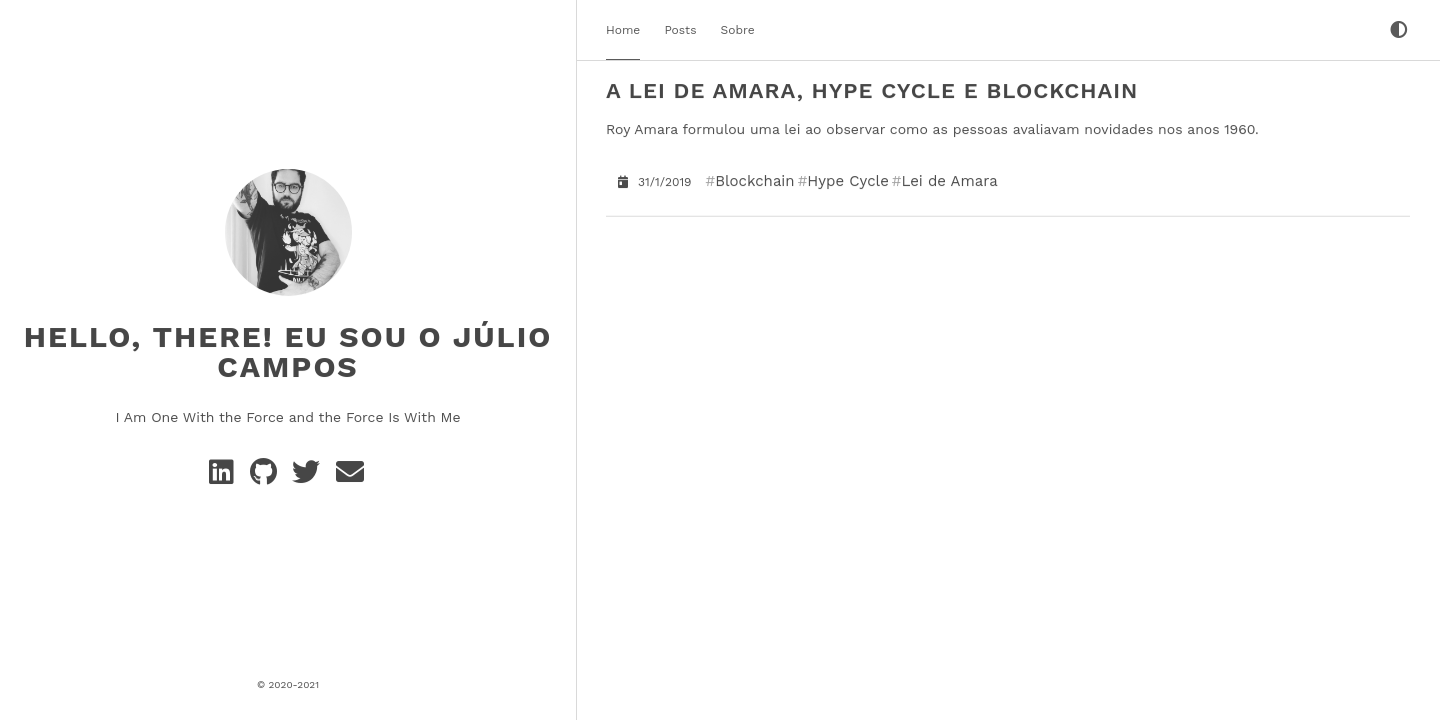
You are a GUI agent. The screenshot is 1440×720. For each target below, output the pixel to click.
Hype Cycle (848, 180)
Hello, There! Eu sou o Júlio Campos (288, 350)
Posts (680, 30)
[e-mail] (351, 477)
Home (623, 30)
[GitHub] (267, 477)
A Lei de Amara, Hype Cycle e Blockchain (872, 90)
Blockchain (754, 180)
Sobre (738, 30)
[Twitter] (310, 477)
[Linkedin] (225, 477)
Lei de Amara (949, 180)
